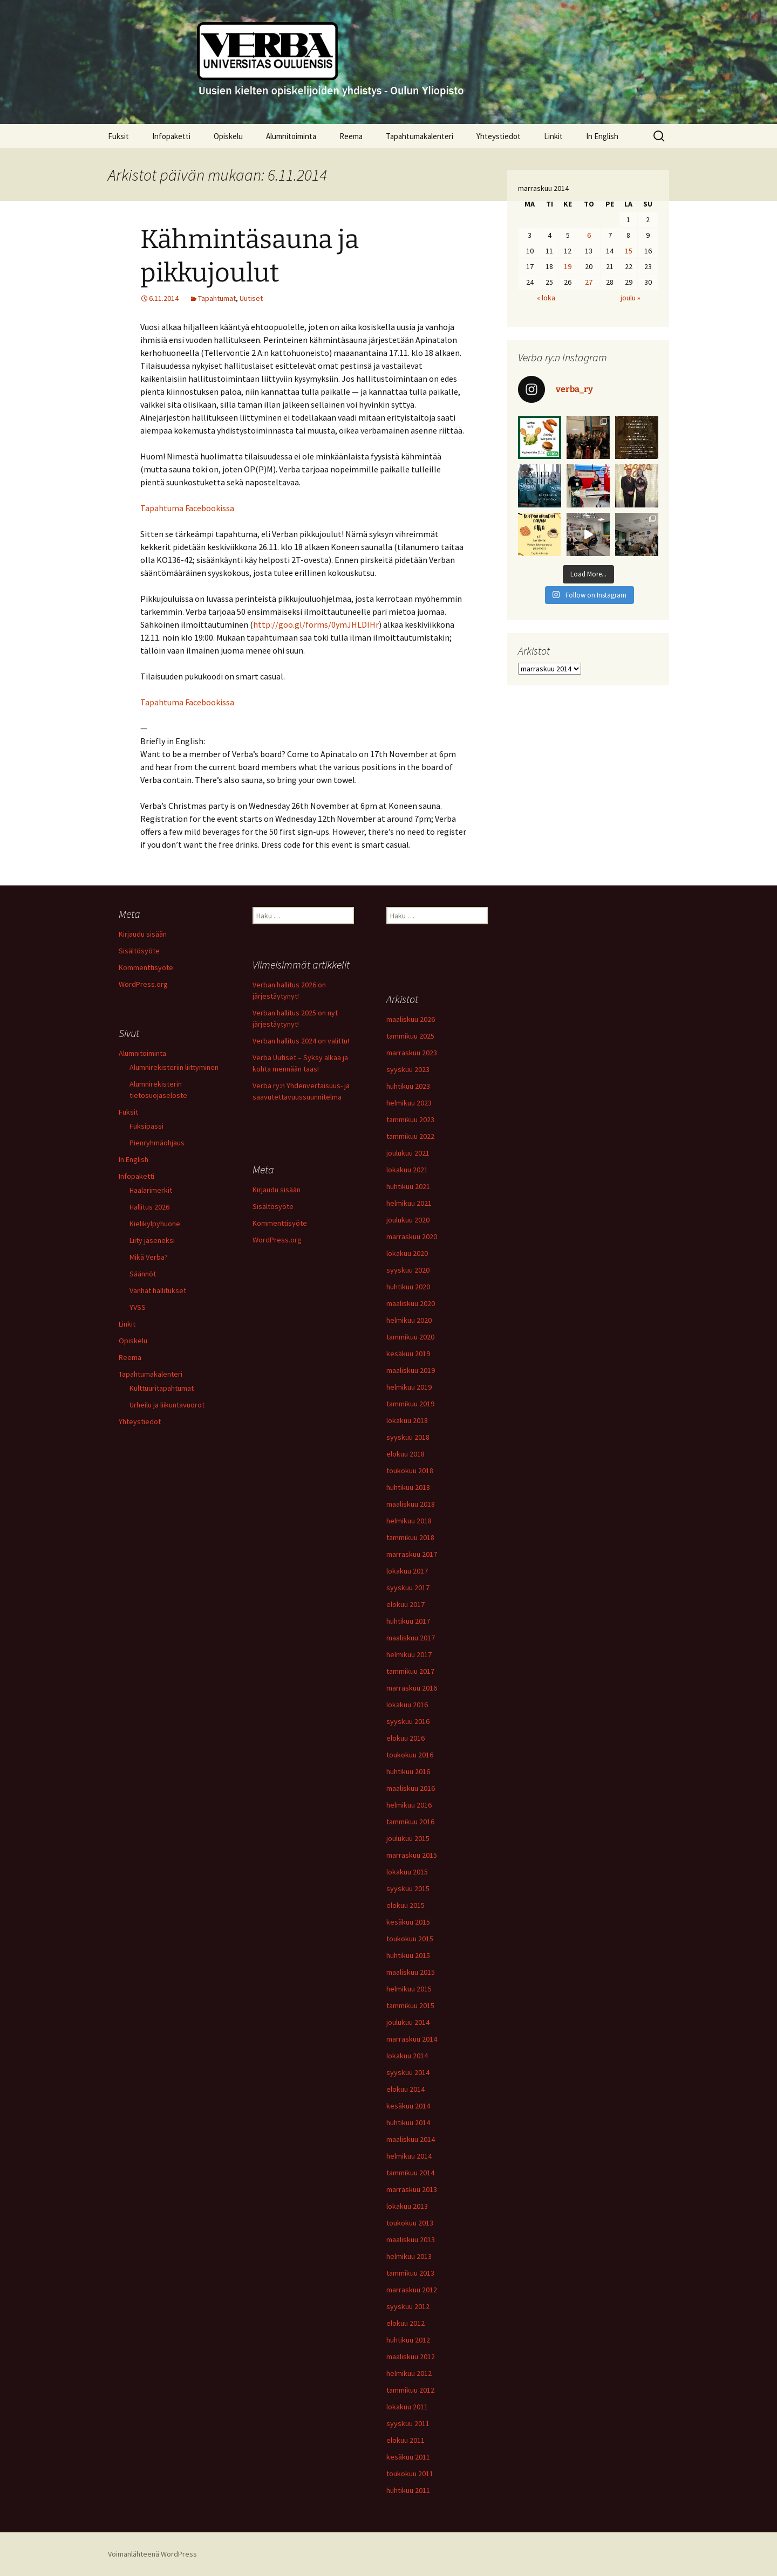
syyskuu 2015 (408, 1888)
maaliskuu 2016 (410, 1788)
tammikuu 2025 (410, 1036)
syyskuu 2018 (408, 1437)
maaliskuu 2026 (410, 1019)
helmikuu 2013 (409, 2256)
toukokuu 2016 (409, 1755)
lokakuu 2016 (407, 1704)
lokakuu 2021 (407, 1169)
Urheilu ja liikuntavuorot (167, 1405)
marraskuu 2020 (411, 1236)
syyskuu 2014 (408, 2072)
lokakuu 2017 (407, 1571)
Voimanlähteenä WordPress (152, 2554)
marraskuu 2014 (411, 2039)
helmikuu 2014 (409, 2156)
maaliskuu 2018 (410, 1504)
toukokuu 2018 (409, 1470)
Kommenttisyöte (146, 967)
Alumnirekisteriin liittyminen (174, 1067)
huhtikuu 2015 (408, 1955)
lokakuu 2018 (407, 1420)
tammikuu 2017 (410, 1671)
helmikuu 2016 (409, 1805)
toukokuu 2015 (409, 1938)
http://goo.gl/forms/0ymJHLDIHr (316, 624)
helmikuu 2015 (409, 1989)
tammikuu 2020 (410, 1337)
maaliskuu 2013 (410, 2239)
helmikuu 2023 (409, 1103)
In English (602, 136)
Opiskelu (228, 136)
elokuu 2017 (405, 1604)
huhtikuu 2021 (408, 1186)
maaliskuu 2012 (410, 2356)
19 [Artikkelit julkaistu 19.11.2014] (567, 266)
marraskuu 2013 (411, 2189)
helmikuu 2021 (409, 1203)
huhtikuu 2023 (408, 1086)
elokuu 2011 (405, 2440)
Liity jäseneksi (152, 1240)
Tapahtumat (217, 298)
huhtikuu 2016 (408, 1771)
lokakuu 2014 (407, 2055)
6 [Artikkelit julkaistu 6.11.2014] (589, 235)
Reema (351, 136)
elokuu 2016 (405, 1738)
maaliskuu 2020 (410, 1303)
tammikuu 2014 (410, 2172)
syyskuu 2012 (408, 2306)
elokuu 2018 (405, 1454)
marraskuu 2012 (411, 2290)
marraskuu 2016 (411, 1688)
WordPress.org (143, 984)
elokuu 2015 (405, 1905)
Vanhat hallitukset (158, 1290)
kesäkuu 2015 (408, 1922)
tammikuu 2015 (410, 2005)
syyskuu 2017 (408, 1587)
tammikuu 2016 (410, 1821)
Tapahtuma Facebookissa (187, 508)
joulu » (630, 298)
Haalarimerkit (151, 1190)
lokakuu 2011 (407, 2407)
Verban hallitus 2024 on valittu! (301, 1041)
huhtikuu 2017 (408, 1621)
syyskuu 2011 (408, 2423)
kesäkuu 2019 (408, 1353)
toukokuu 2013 (409, 2223)
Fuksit (118, 136)
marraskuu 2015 (411, 1855)
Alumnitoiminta (291, 136)
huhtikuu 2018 (408, 1487)
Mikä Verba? (149, 1257)
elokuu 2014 (405, 2089)
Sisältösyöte (139, 951)
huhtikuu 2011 (408, 2490)
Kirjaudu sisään (143, 934)
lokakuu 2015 (407, 1872)
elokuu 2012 (405, 2323)
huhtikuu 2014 (408, 2122)
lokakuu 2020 (407, 1253)
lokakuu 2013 (407, 2206)
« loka (546, 298)
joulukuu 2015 (408, 1838)
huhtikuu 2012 (408, 2340)
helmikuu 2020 (409, 1320)
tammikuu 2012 (410, 2390)
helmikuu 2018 (409, 1521)
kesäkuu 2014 (408, 2106)
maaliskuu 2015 (410, 1972)
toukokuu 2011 (409, 2473)
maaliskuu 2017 (410, 1638)
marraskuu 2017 (411, 1554)
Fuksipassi (146, 1126)
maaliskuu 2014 (410, 2139)
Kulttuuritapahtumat (162, 1388)
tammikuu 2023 (410, 1119)
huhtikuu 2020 (408, 1287)
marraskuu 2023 (411, 1052)
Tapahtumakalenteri (419, 136)
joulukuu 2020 (408, 1220)
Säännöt (143, 1274)
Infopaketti (171, 136)
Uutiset (251, 298)
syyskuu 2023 (408, 1069)
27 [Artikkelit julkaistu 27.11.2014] (588, 282)
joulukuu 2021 (408, 1153)
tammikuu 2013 (410, 2273)
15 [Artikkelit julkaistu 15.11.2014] (628, 251)
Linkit (553, 136)
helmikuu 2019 (409, 1387)
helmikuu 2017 (409, 1654)
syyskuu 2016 (408, 1721)
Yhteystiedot (498, 136)
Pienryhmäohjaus (157, 1143)
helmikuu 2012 (409, 2373)
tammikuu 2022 (410, 1136)
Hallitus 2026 (149, 1207)
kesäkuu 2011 (408, 2457)
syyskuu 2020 (408, 1270)
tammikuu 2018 (410, 1537)
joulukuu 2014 (408, 2022)
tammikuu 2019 (410, 1404)
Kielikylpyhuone (155, 1223)
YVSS (138, 1307)
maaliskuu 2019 (410, 1370)
